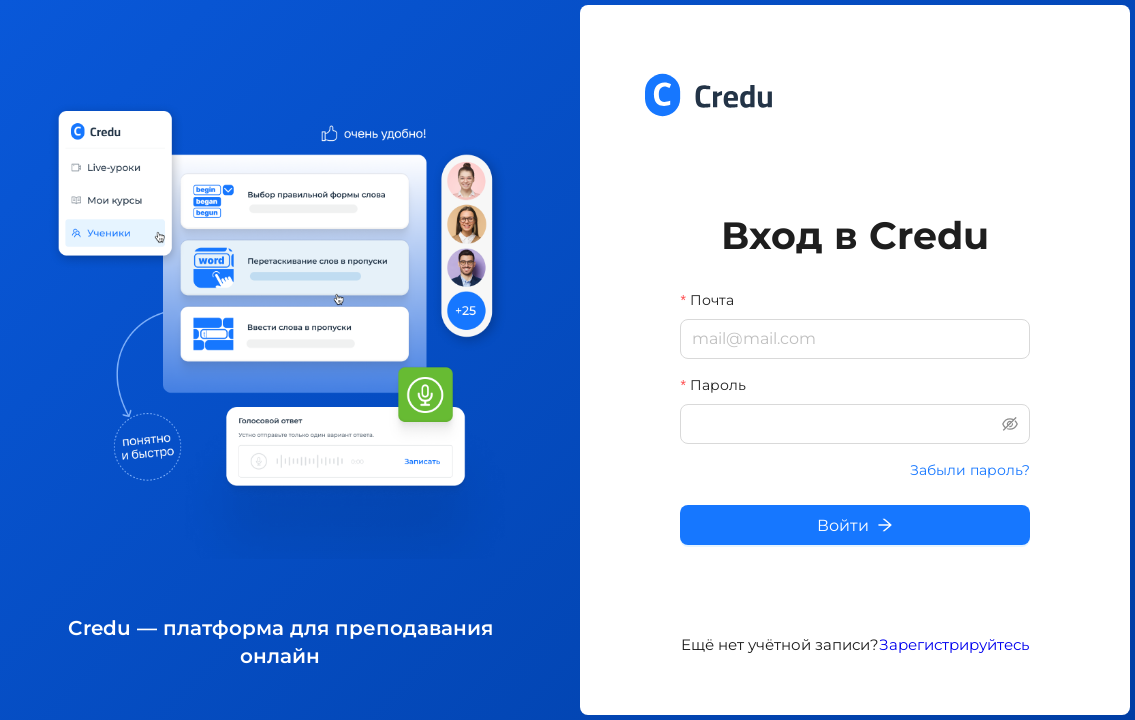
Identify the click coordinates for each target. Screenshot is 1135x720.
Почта (712, 300)
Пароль (718, 385)
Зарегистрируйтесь (954, 644)
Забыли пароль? (970, 470)
